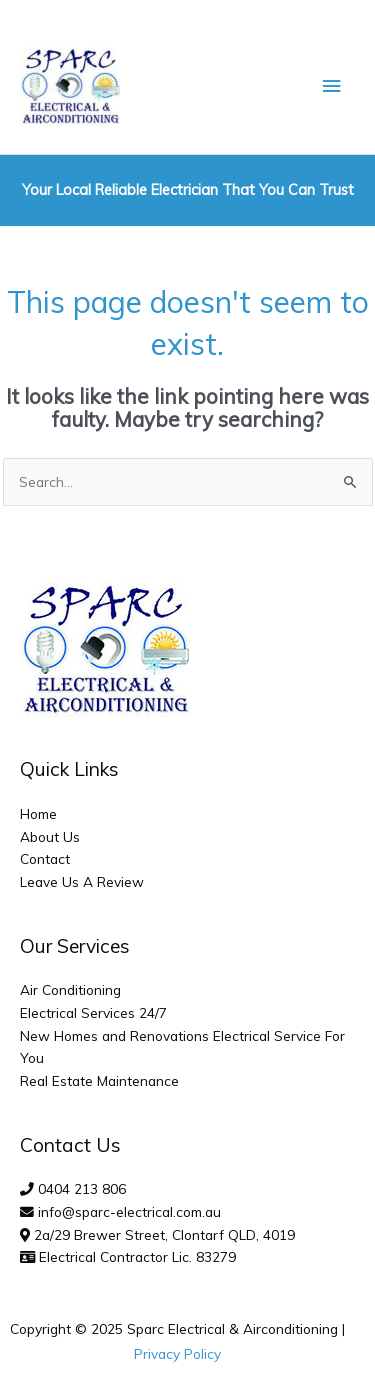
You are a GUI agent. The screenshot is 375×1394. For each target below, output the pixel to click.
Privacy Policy (177, 1353)
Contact (45, 858)
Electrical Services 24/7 (93, 1012)
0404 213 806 (82, 1188)
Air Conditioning (70, 989)
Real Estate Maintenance (99, 1080)
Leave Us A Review (82, 881)
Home (38, 813)
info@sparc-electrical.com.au (129, 1211)
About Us (50, 836)
